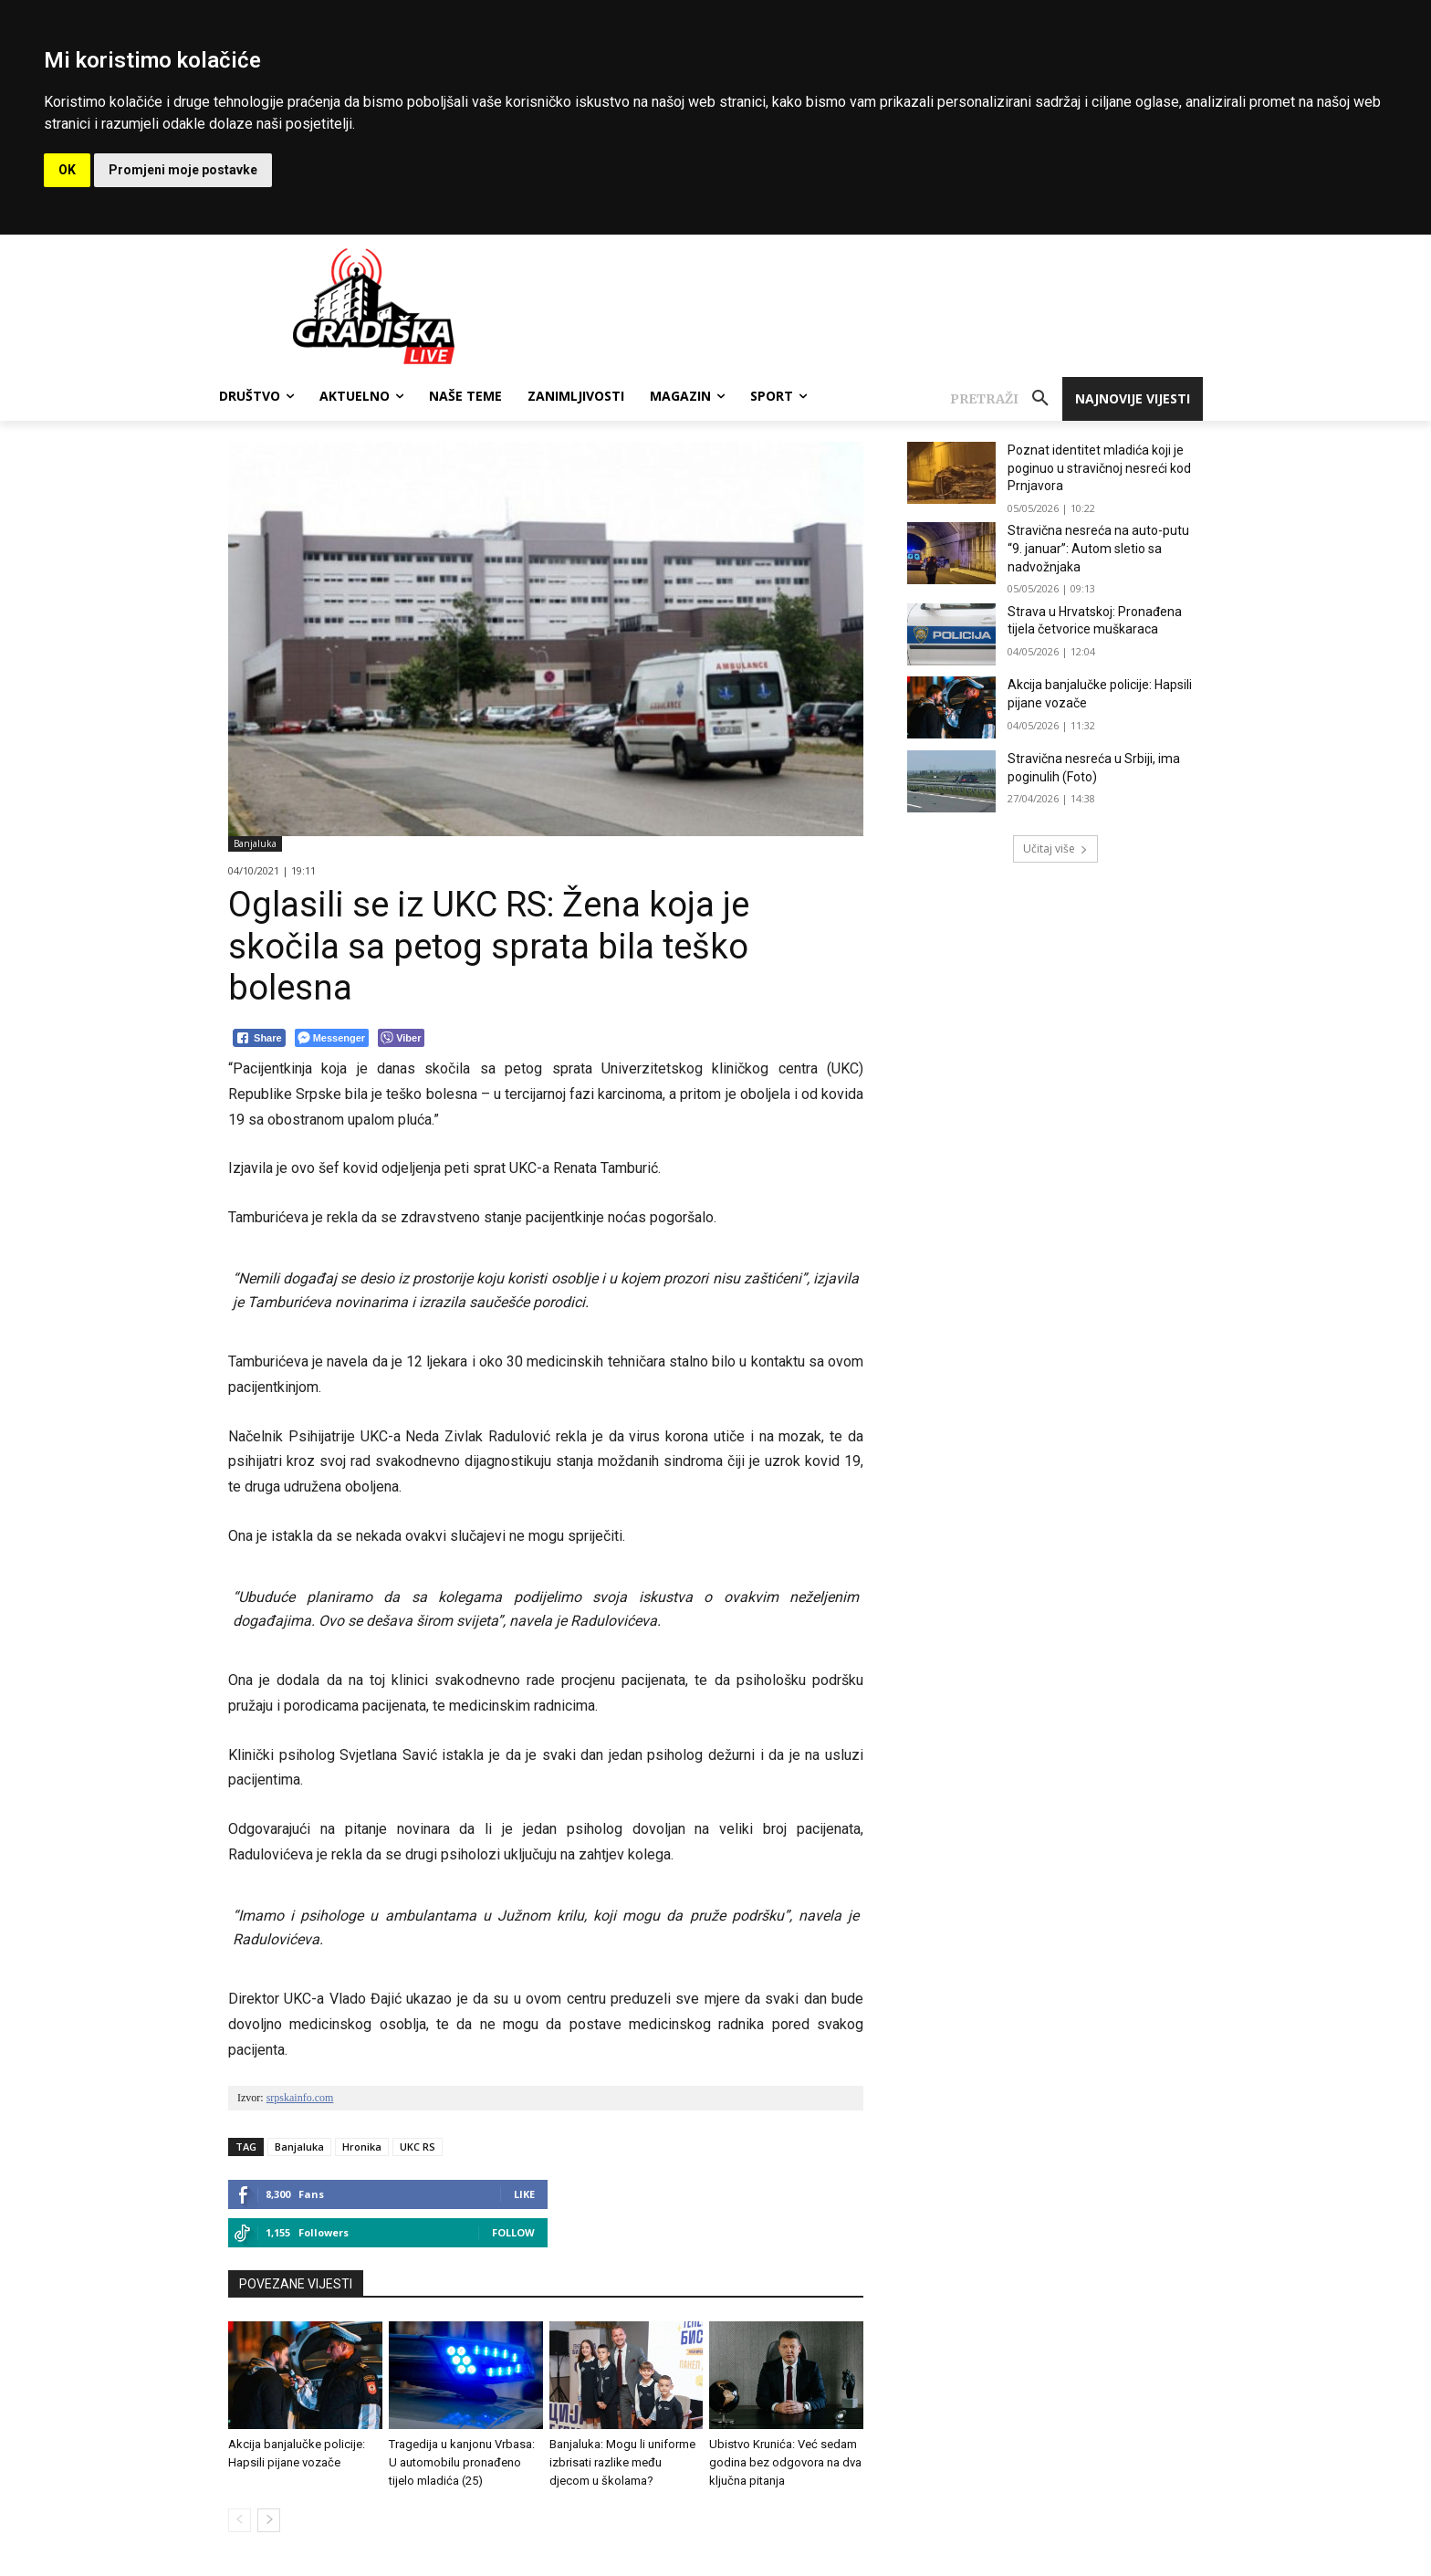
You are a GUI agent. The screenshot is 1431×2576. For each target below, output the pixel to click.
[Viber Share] (401, 1038)
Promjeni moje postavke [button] (183, 169)
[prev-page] (239, 2520)
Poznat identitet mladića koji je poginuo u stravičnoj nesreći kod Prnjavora (1099, 468)
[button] (1006, 399)
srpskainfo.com (300, 2097)
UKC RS (417, 2146)
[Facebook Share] (259, 1038)
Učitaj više (1055, 848)
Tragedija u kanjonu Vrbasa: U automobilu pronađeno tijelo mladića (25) (462, 2462)
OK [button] (67, 169)
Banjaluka (255, 844)
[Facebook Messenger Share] (332, 1038)
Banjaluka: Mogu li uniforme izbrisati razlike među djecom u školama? (622, 2462)
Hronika (361, 2146)
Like (524, 2194)
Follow (513, 2232)
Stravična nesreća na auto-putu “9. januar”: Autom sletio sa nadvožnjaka (1098, 548)
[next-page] (268, 2520)
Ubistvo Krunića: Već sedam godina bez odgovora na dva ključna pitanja (785, 2462)
